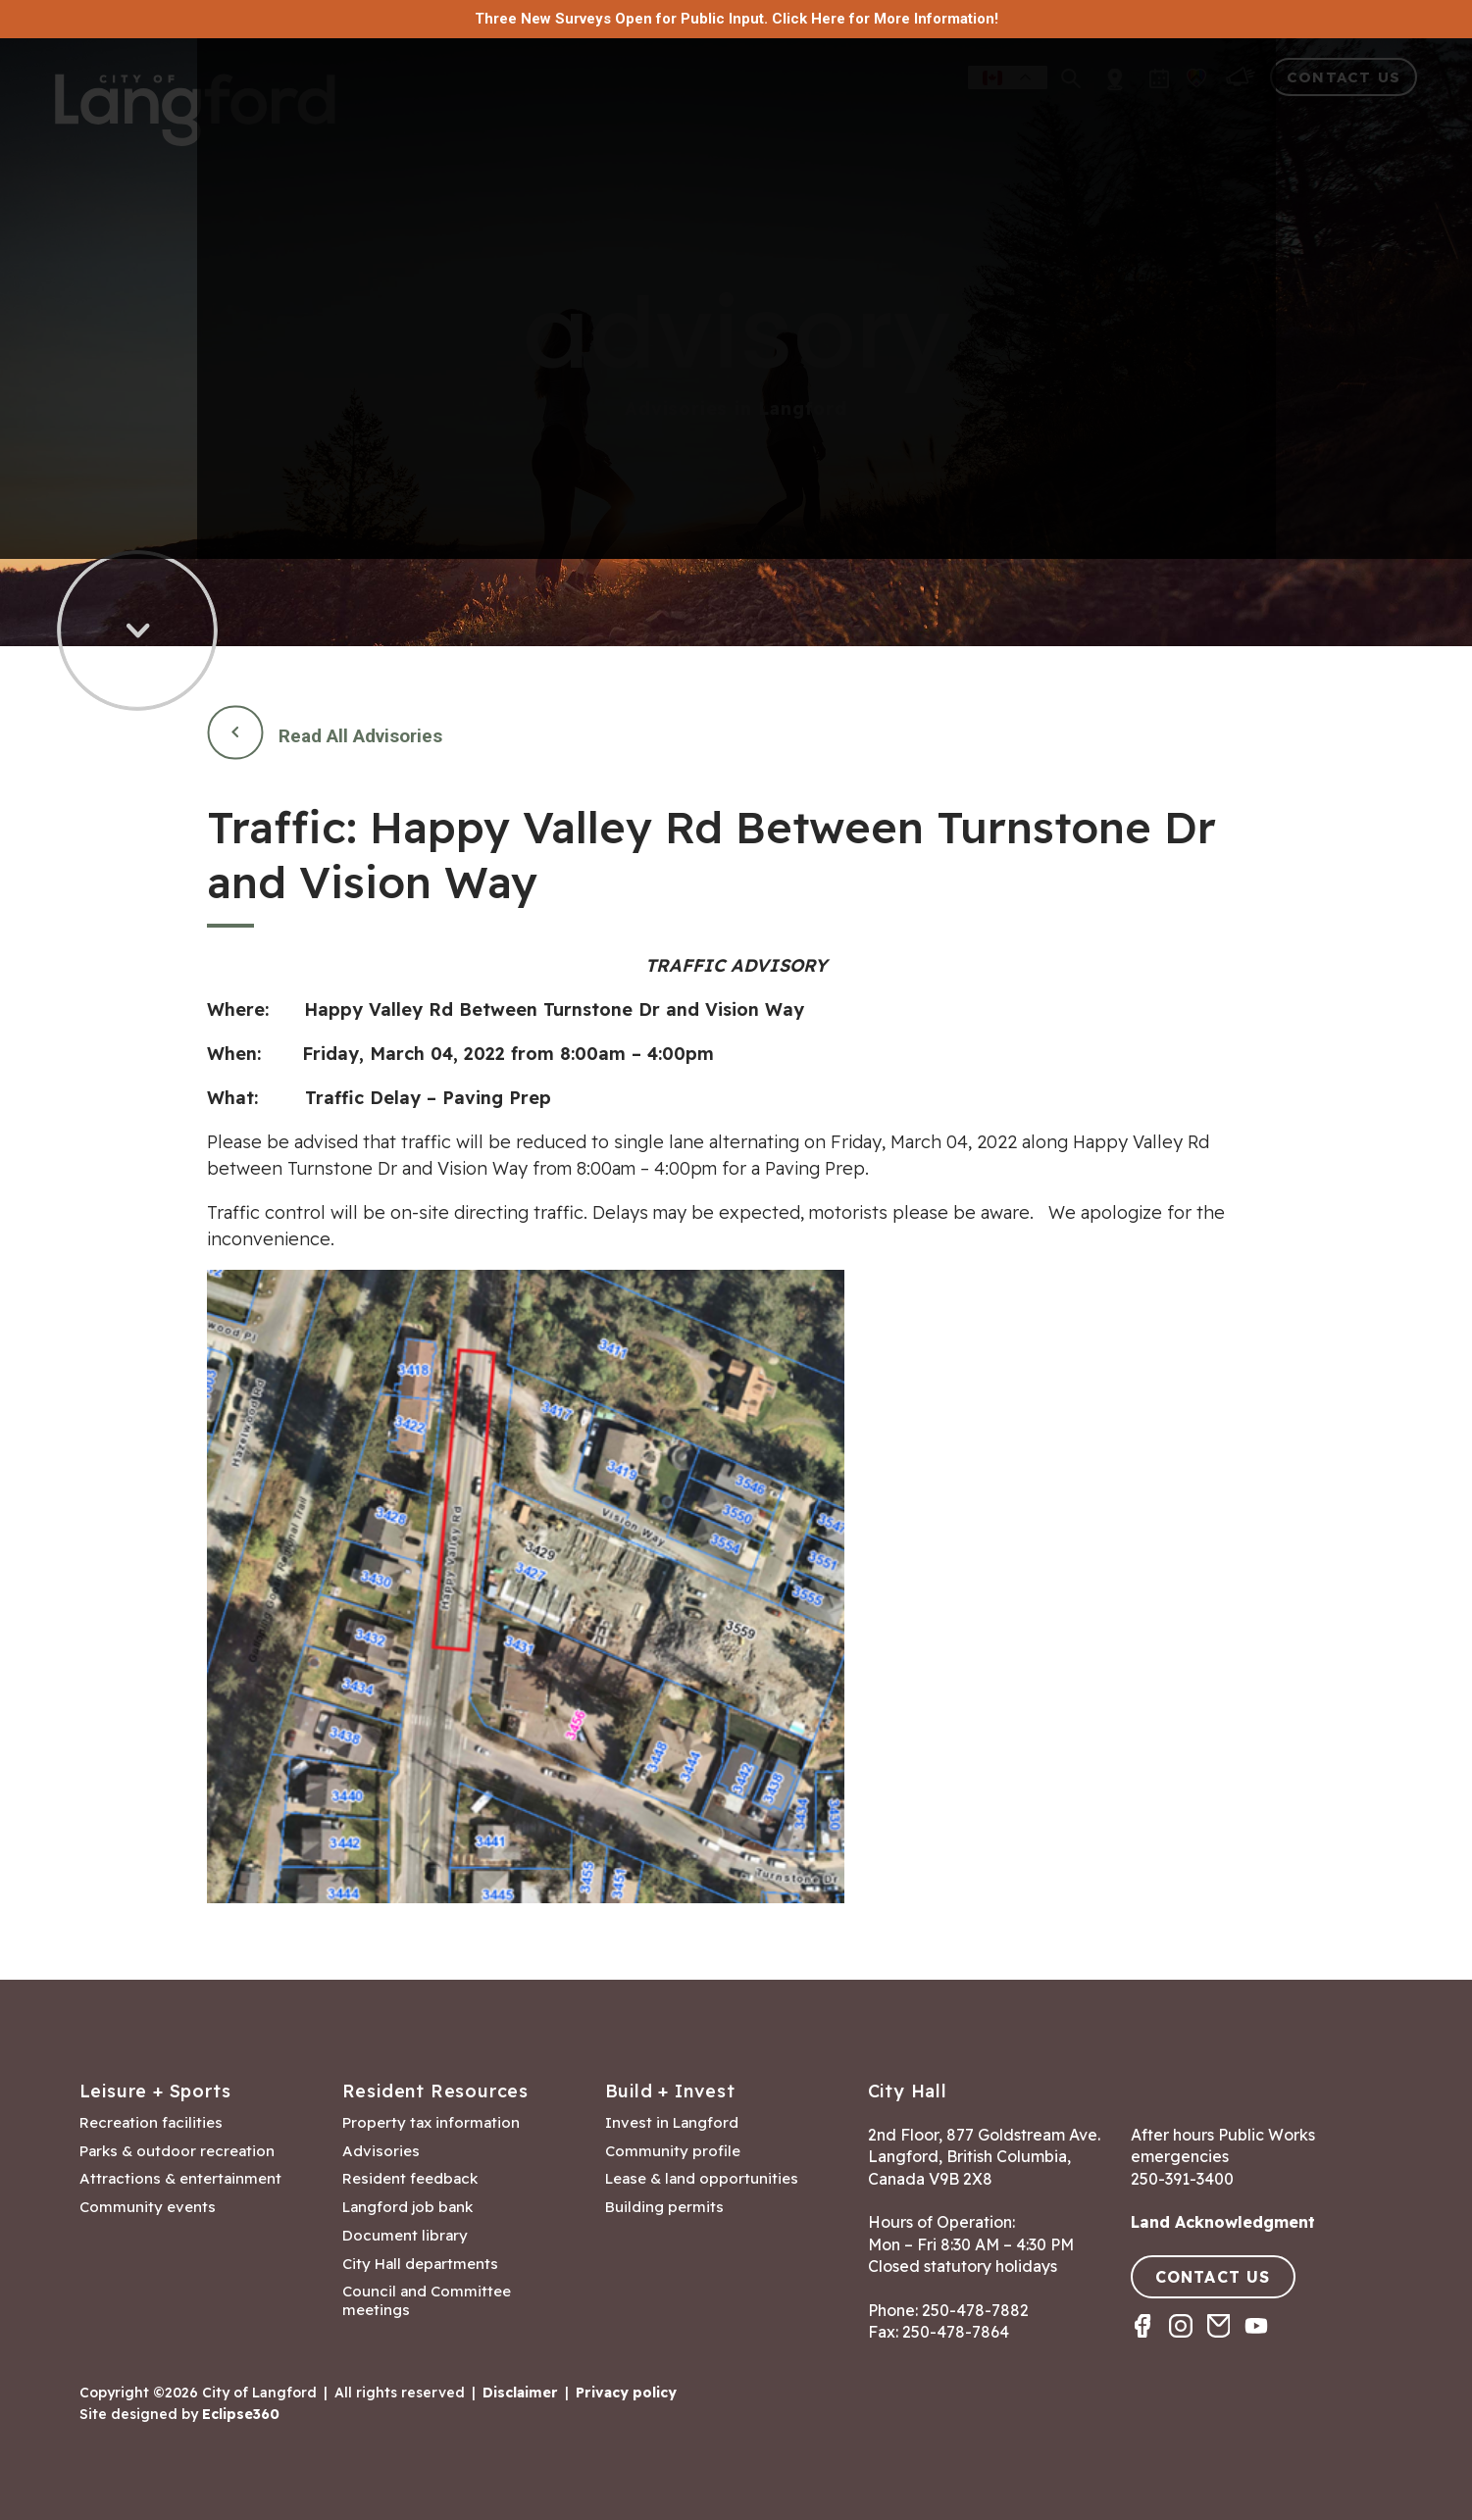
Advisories (381, 2151)
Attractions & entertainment (180, 2179)
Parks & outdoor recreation (177, 2151)
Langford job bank (407, 2207)
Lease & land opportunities (701, 2179)
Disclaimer (520, 2392)
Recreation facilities (151, 2123)
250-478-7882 (975, 2310)
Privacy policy (626, 2392)
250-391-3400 (1182, 2179)
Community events (147, 2207)
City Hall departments (420, 2264)
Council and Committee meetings (426, 2301)
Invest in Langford (671, 2123)
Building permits (664, 2207)
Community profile (672, 2151)
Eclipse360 (240, 2414)
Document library (405, 2235)
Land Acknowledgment (1223, 2222)
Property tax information (431, 2123)
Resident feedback (410, 2179)
